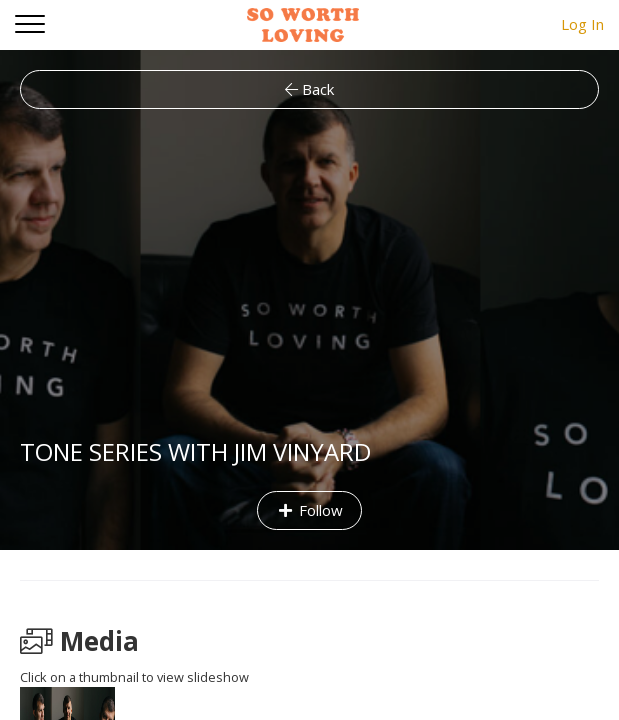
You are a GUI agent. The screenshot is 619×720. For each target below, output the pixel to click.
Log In (582, 24)
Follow (309, 510)
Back (309, 89)
